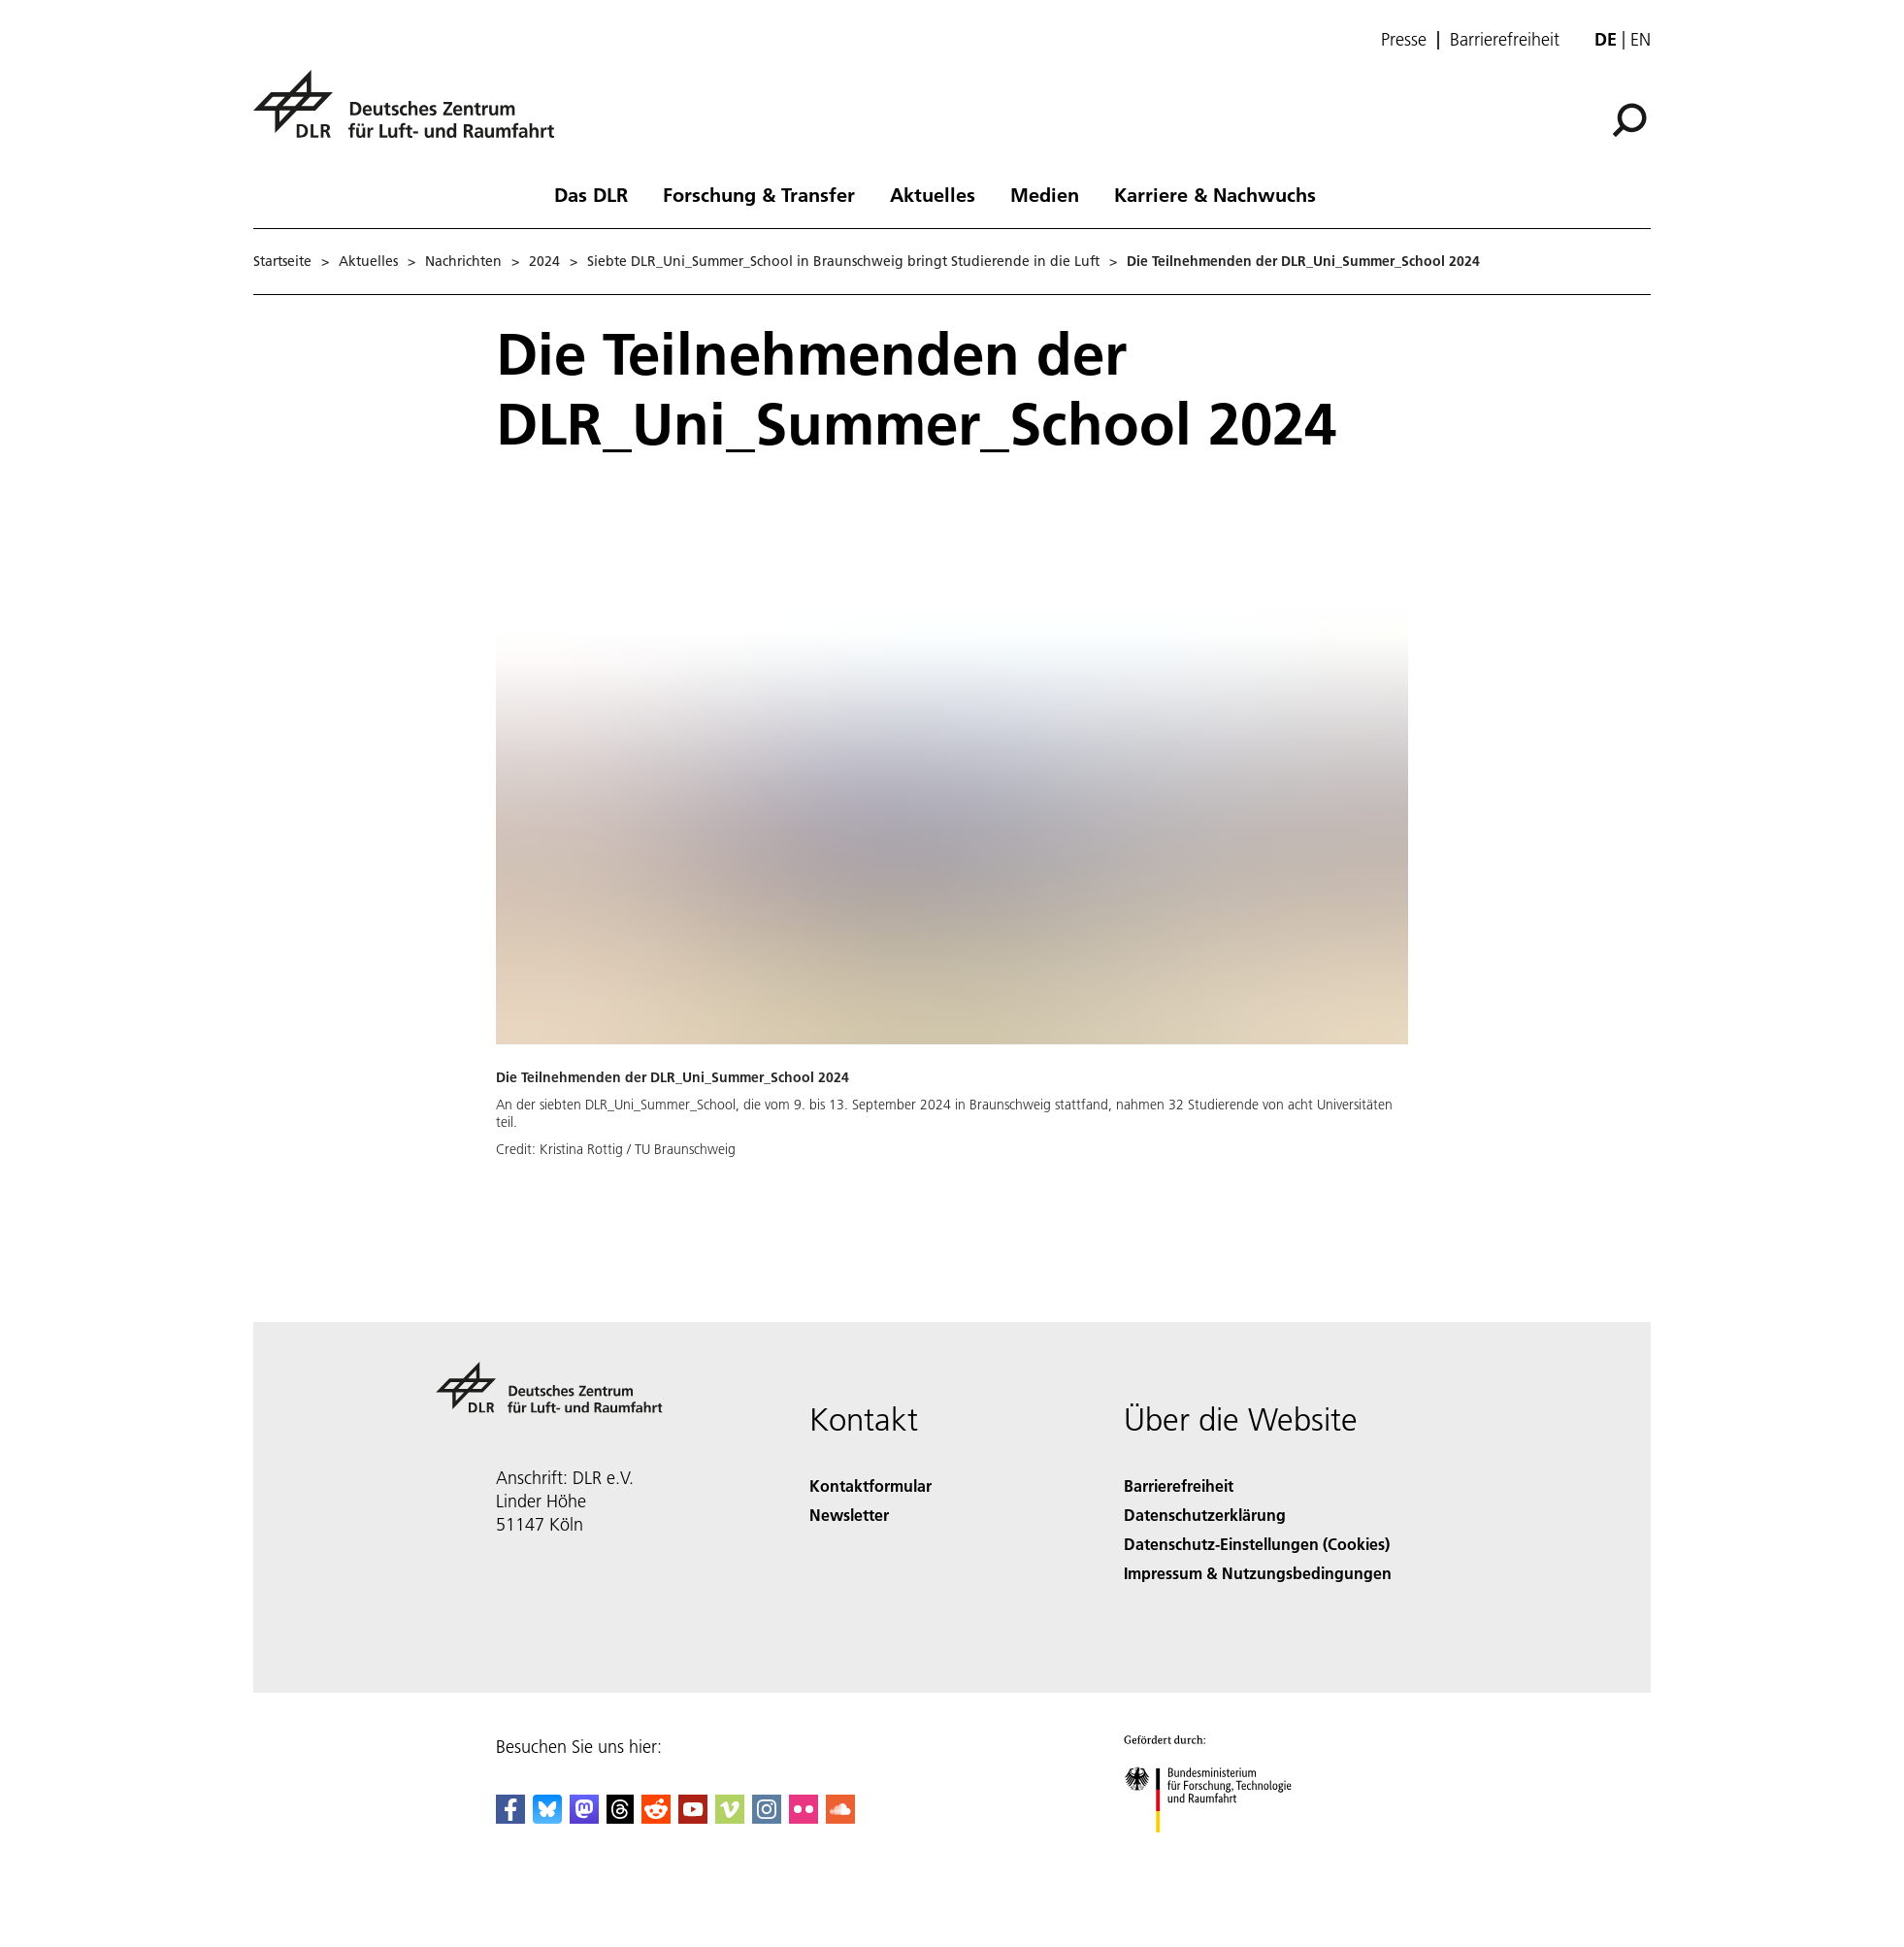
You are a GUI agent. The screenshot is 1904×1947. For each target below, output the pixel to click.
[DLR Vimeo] (729, 1817)
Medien (1044, 194)
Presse (1404, 39)
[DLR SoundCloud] (840, 1817)
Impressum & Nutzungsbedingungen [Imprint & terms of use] (1258, 1573)
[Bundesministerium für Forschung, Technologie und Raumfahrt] (1218, 1849)
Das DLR (591, 194)
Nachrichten (463, 261)
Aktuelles (932, 194)
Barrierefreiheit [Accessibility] (1178, 1485)
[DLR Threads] (620, 1817)
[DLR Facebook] (510, 1817)
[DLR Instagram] (766, 1817)
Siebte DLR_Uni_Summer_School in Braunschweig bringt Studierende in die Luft (843, 261)
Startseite (282, 261)
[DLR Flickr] (803, 1817)
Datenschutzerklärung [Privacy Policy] (1205, 1514)
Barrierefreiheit (1504, 39)
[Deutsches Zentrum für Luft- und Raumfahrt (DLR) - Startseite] (411, 115)
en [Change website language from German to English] (1640, 39)
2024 (544, 261)
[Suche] (1629, 120)
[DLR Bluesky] (547, 1817)
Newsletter (849, 1514)
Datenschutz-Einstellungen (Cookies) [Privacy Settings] (1257, 1544)
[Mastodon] (584, 1817)
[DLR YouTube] (692, 1817)
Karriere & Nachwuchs (1215, 194)
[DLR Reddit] (656, 1817)
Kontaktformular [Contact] (870, 1485)
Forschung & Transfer (759, 194)
